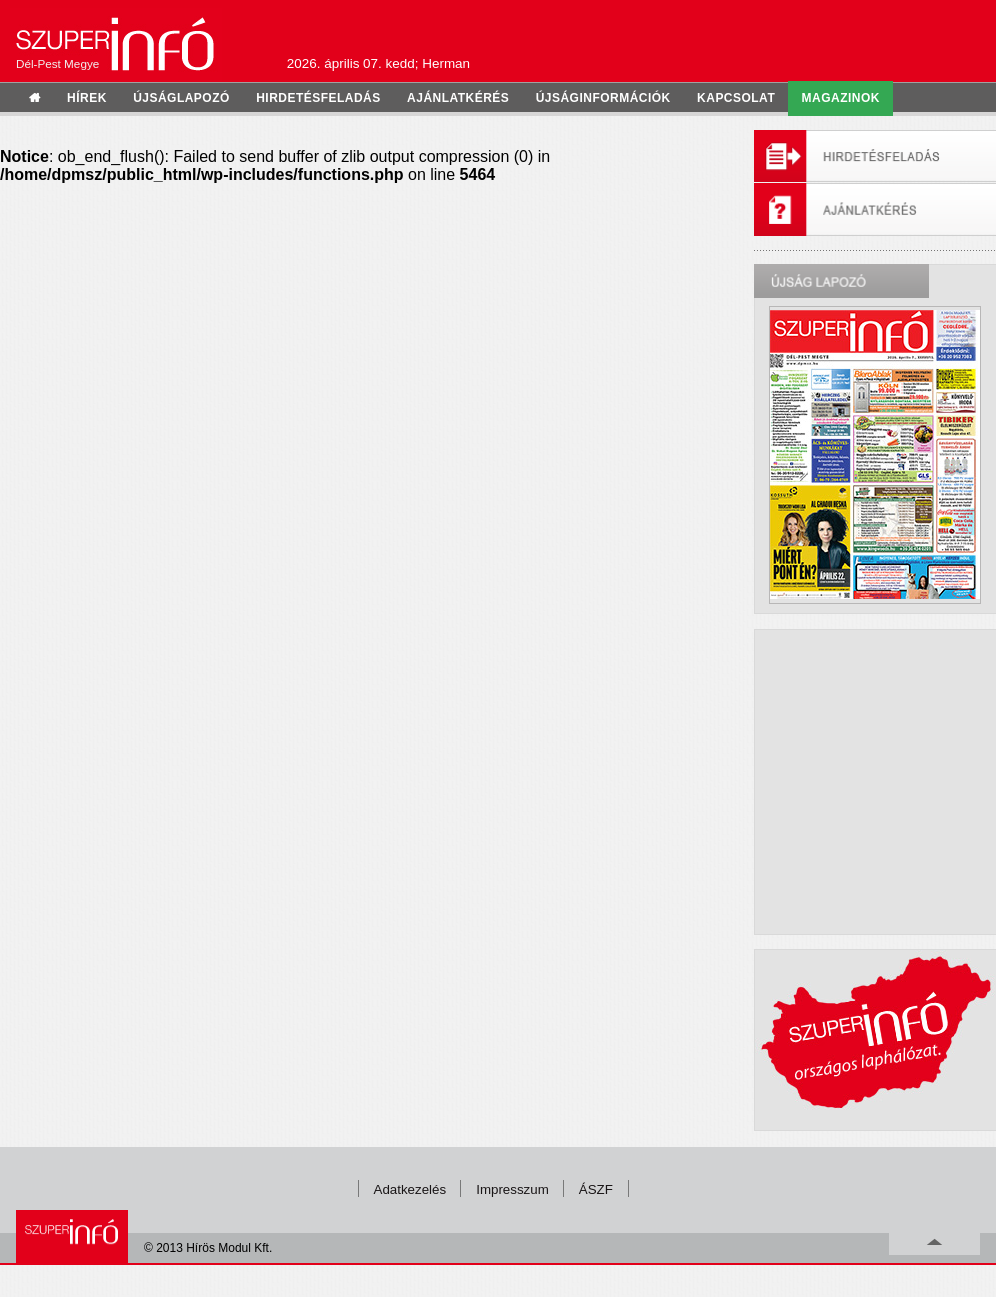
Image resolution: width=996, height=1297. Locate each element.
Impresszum (512, 1189)
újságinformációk (603, 98)
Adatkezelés (410, 1189)
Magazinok (841, 98)
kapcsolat (736, 98)
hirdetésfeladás (318, 98)
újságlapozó (181, 98)
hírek (87, 98)
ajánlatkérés (458, 98)
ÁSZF (596, 1189)
